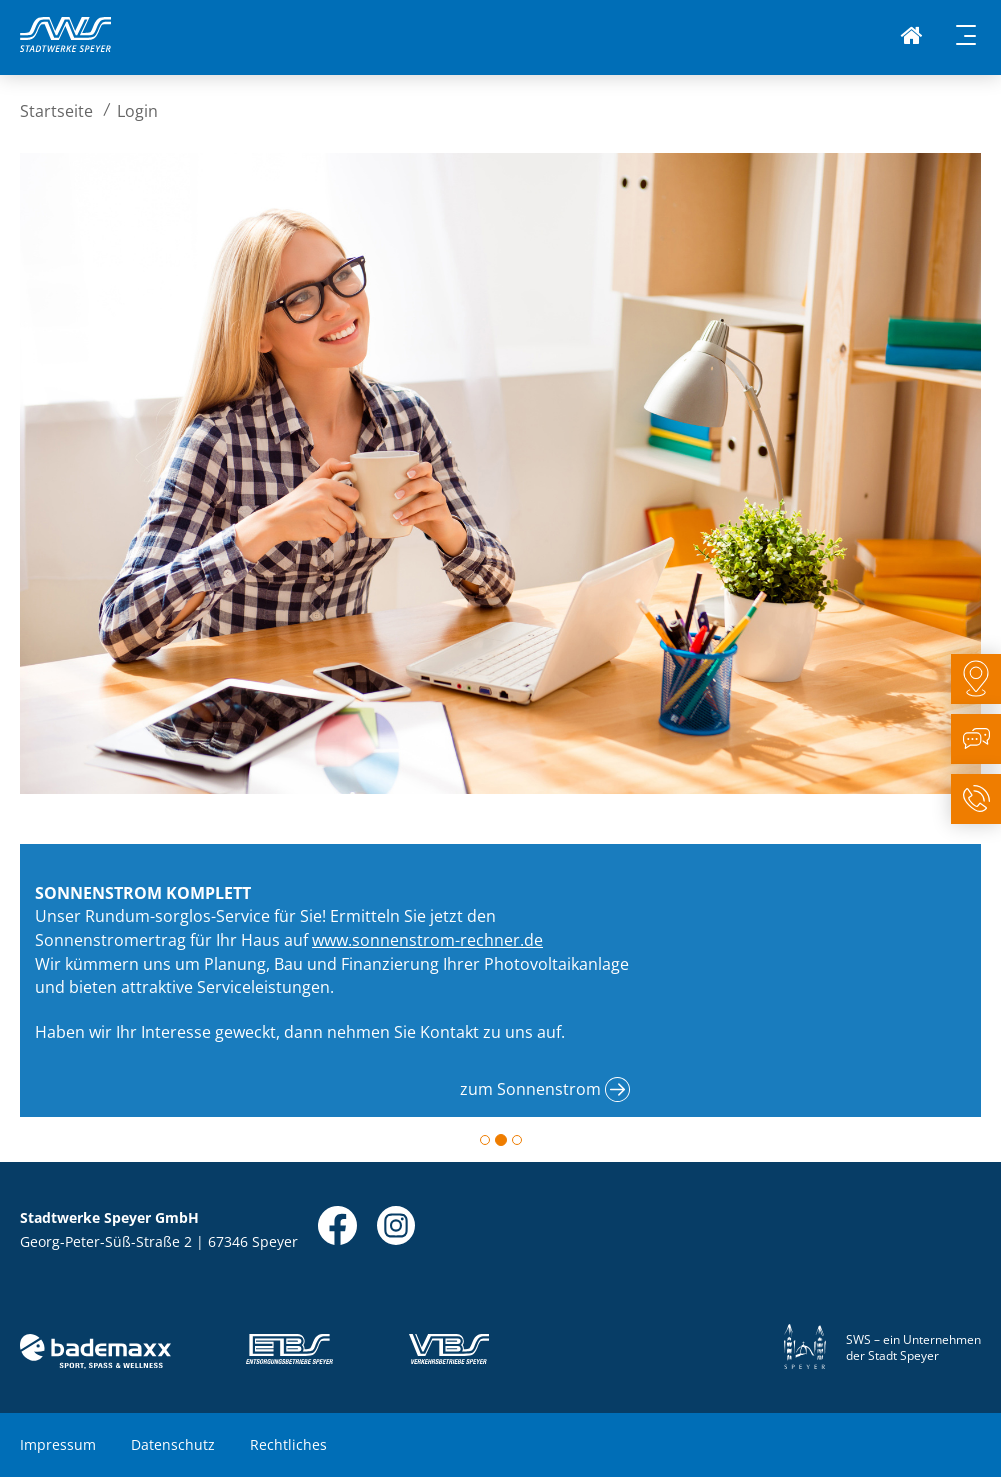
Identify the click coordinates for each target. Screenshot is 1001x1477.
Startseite (56, 111)
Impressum (58, 1444)
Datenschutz (173, 1444)
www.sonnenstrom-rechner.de (427, 940)
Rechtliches (288, 1444)
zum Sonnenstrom (530, 1089)
